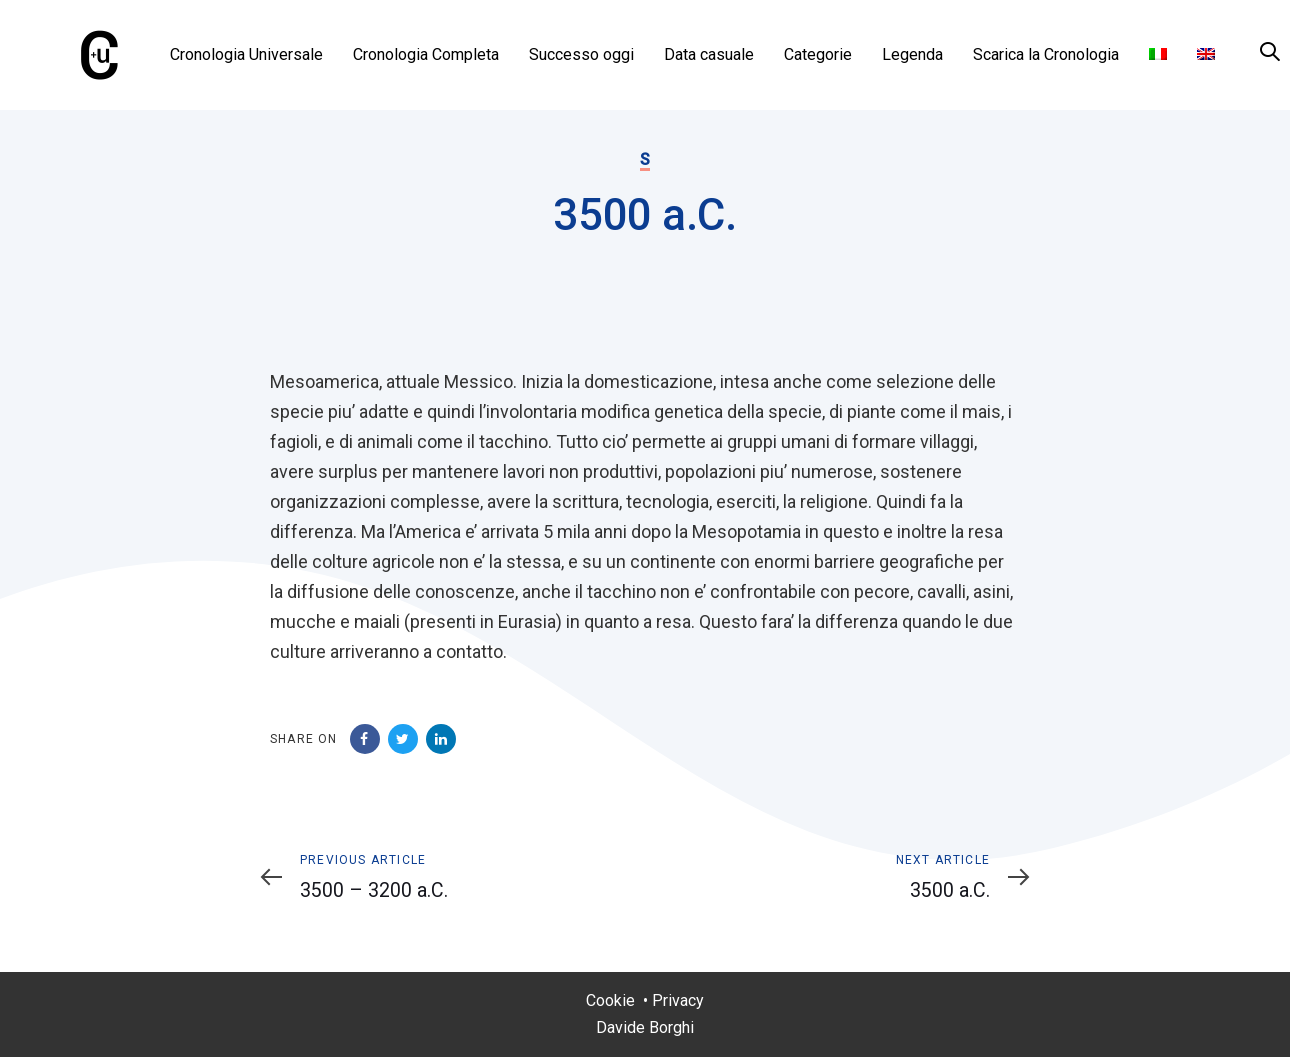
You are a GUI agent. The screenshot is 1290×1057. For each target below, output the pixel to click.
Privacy (678, 1000)
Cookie (610, 1000)
